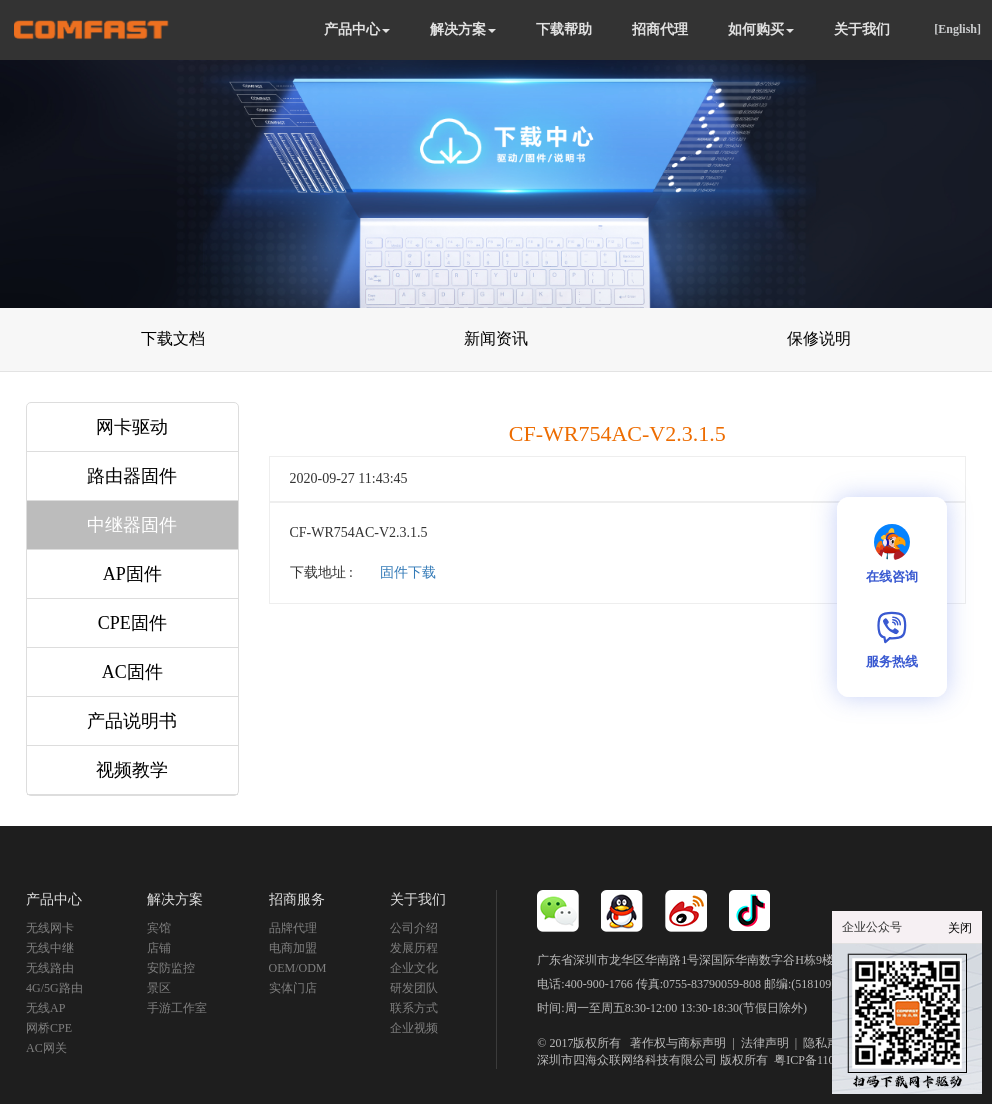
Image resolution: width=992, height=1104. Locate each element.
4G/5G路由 (54, 988)
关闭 (960, 928)
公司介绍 (414, 928)
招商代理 (660, 29)
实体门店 (293, 988)
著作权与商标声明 (678, 1043)
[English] (957, 29)
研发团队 (414, 988)
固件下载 (408, 572)
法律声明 (765, 1043)
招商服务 (297, 899)
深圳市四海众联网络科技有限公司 (627, 1060)
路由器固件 (132, 476)
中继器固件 (132, 525)
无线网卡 (50, 928)
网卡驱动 (132, 427)
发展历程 (414, 948)
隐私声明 (827, 1043)
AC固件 (132, 672)
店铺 (159, 948)
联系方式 (414, 1008)
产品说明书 (132, 721)
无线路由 (50, 968)
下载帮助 (564, 29)
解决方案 (463, 29)
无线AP (45, 1008)
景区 (159, 988)
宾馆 (159, 928)
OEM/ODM (298, 968)
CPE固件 (132, 623)
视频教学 (132, 770)
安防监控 (171, 968)
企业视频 (414, 1028)
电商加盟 (293, 948)
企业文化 (414, 968)
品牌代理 (293, 928)
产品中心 (357, 29)
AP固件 (132, 574)
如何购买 (761, 29)
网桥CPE (49, 1028)
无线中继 (50, 948)
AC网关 (46, 1048)
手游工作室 (177, 1008)
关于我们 (862, 29)
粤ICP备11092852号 (825, 1060)
